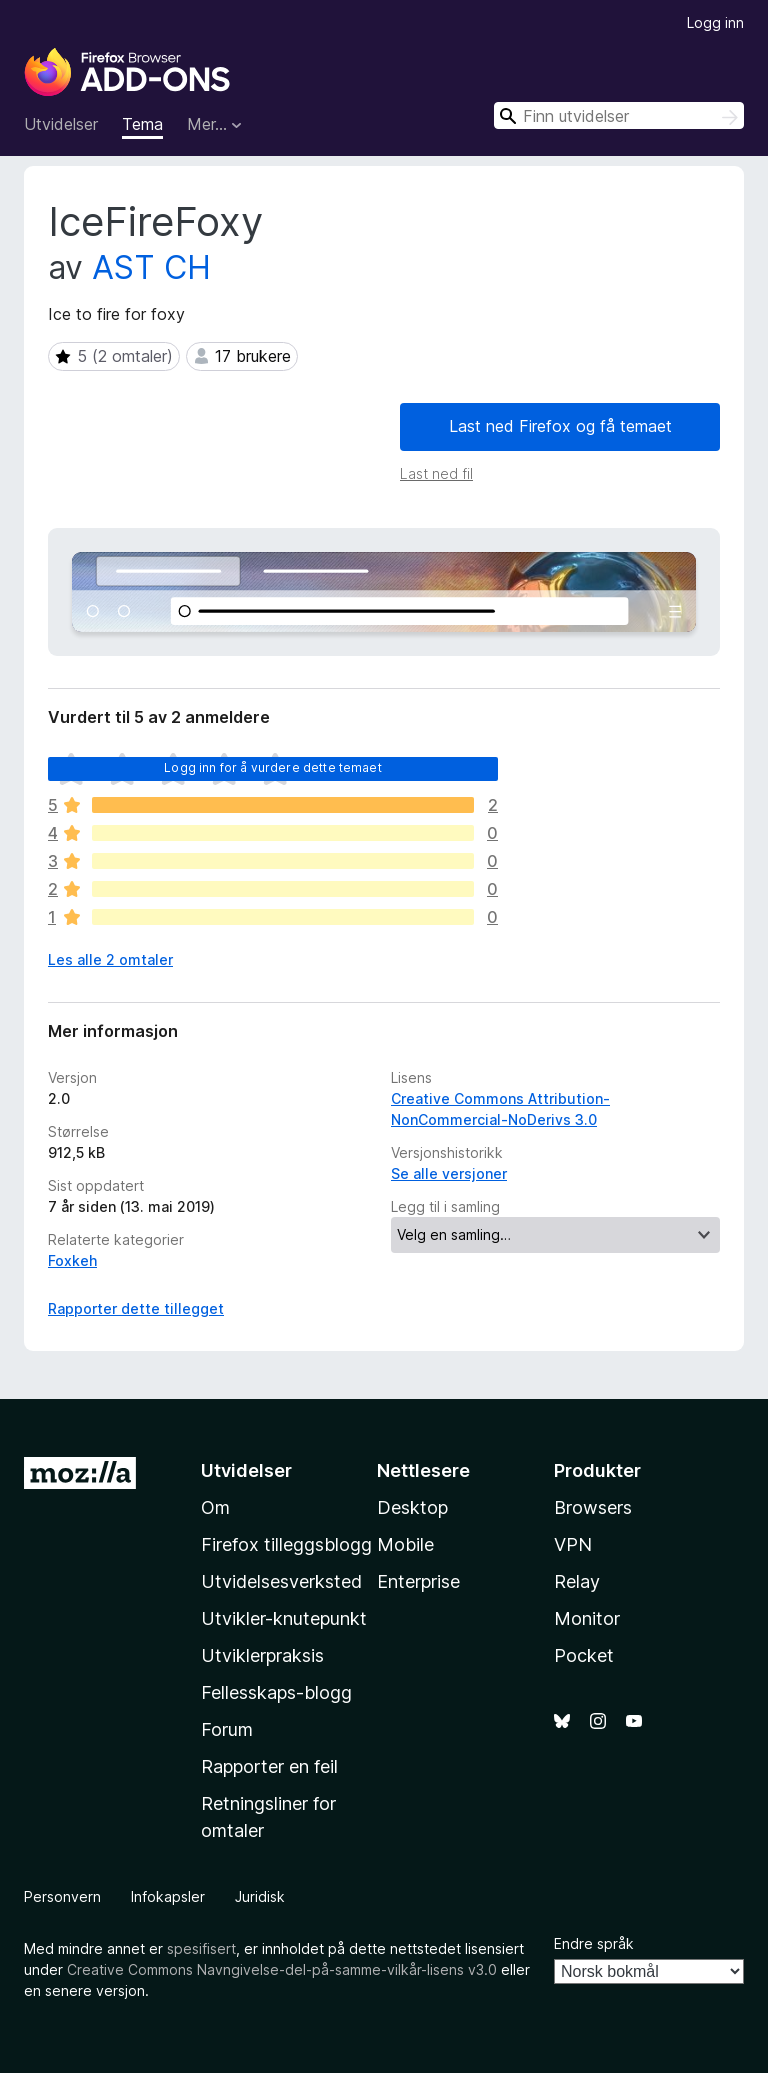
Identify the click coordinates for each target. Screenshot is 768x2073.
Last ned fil (436, 473)
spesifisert (201, 1948)
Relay (577, 1581)
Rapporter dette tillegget (136, 1308)
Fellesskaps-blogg (276, 1692)
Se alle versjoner (449, 1173)
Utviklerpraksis (262, 1655)
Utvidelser (61, 124)
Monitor (587, 1618)
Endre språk (594, 1943)
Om (215, 1507)
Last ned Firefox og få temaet (560, 426)
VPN (573, 1544)
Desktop (412, 1507)
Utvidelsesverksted (281, 1581)
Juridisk (260, 1896)
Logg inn (715, 22)
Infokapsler (168, 1896)
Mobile (405, 1544)
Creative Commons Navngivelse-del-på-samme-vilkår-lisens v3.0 (282, 1969)
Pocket (584, 1655)
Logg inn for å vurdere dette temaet (273, 767)
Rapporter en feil (269, 1766)
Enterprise (418, 1581)
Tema (142, 124)
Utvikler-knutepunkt (284, 1618)
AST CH (151, 267)
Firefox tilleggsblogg (286, 1544)
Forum (227, 1729)
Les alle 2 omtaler (110, 959)
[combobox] (619, 115)
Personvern (62, 1896)
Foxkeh (72, 1260)
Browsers (593, 1507)
